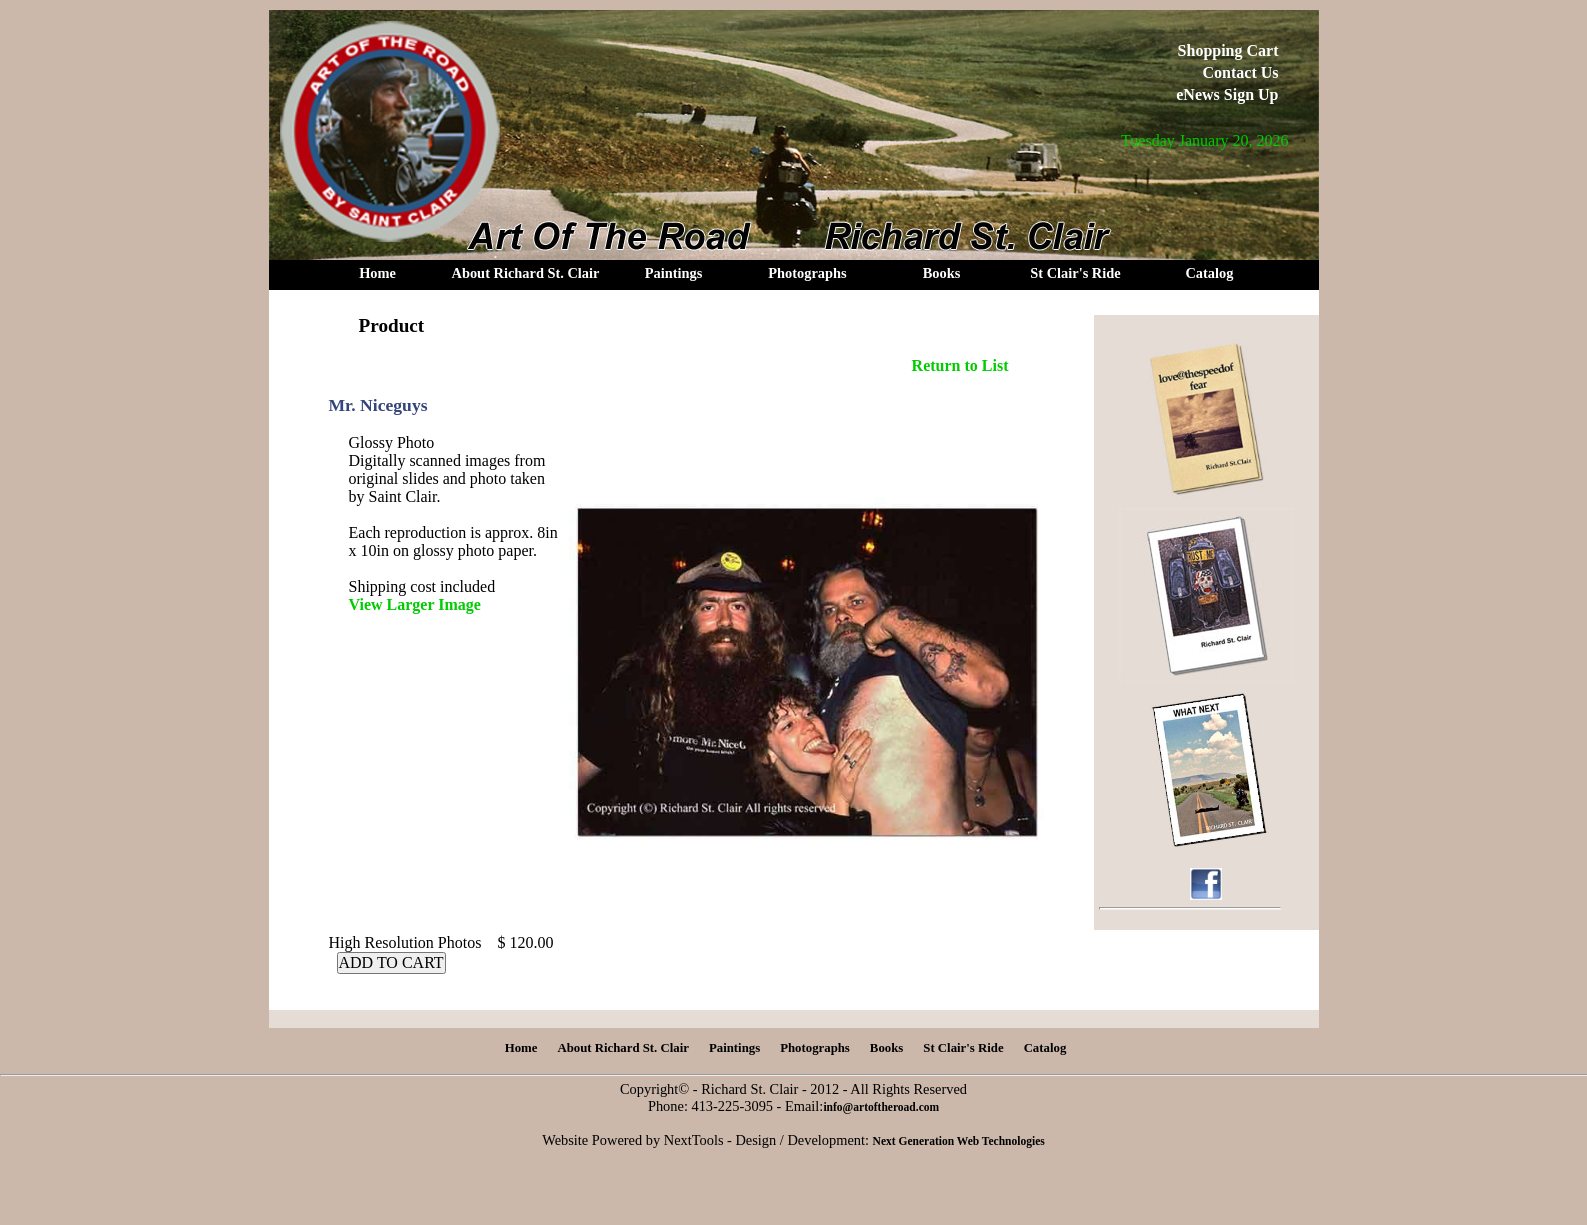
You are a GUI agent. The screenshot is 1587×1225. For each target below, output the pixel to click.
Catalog (1209, 273)
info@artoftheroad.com (881, 1107)
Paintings (674, 273)
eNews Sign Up (1227, 94)
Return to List (960, 365)
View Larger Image (415, 604)
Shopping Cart (1228, 50)
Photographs (807, 273)
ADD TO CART (391, 962)
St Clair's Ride (1075, 273)
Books (942, 273)
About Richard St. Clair (526, 273)
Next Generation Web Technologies (959, 1141)
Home (377, 273)
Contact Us (1241, 72)
